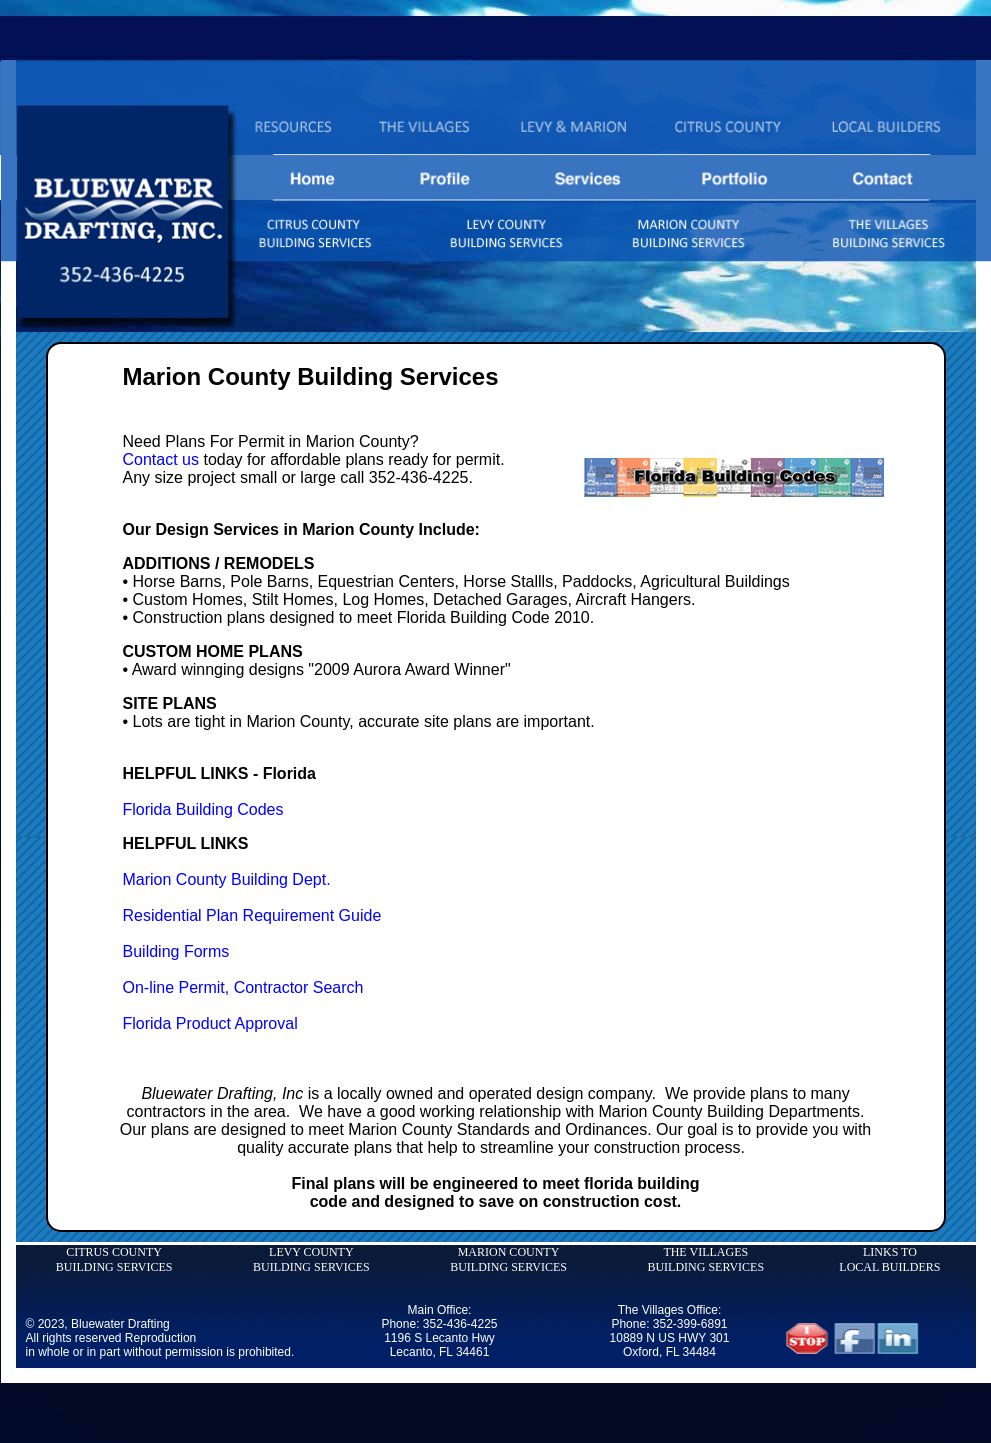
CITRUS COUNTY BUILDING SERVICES (114, 1259)
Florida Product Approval (210, 1023)
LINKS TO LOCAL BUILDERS (889, 1259)
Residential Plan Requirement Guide (252, 915)
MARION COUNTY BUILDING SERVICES (508, 1259)
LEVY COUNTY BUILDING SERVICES (311, 1259)
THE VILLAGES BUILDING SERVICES (705, 1259)
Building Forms (176, 951)
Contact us (161, 459)
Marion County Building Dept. (227, 879)
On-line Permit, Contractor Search (243, 987)
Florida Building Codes (203, 809)
